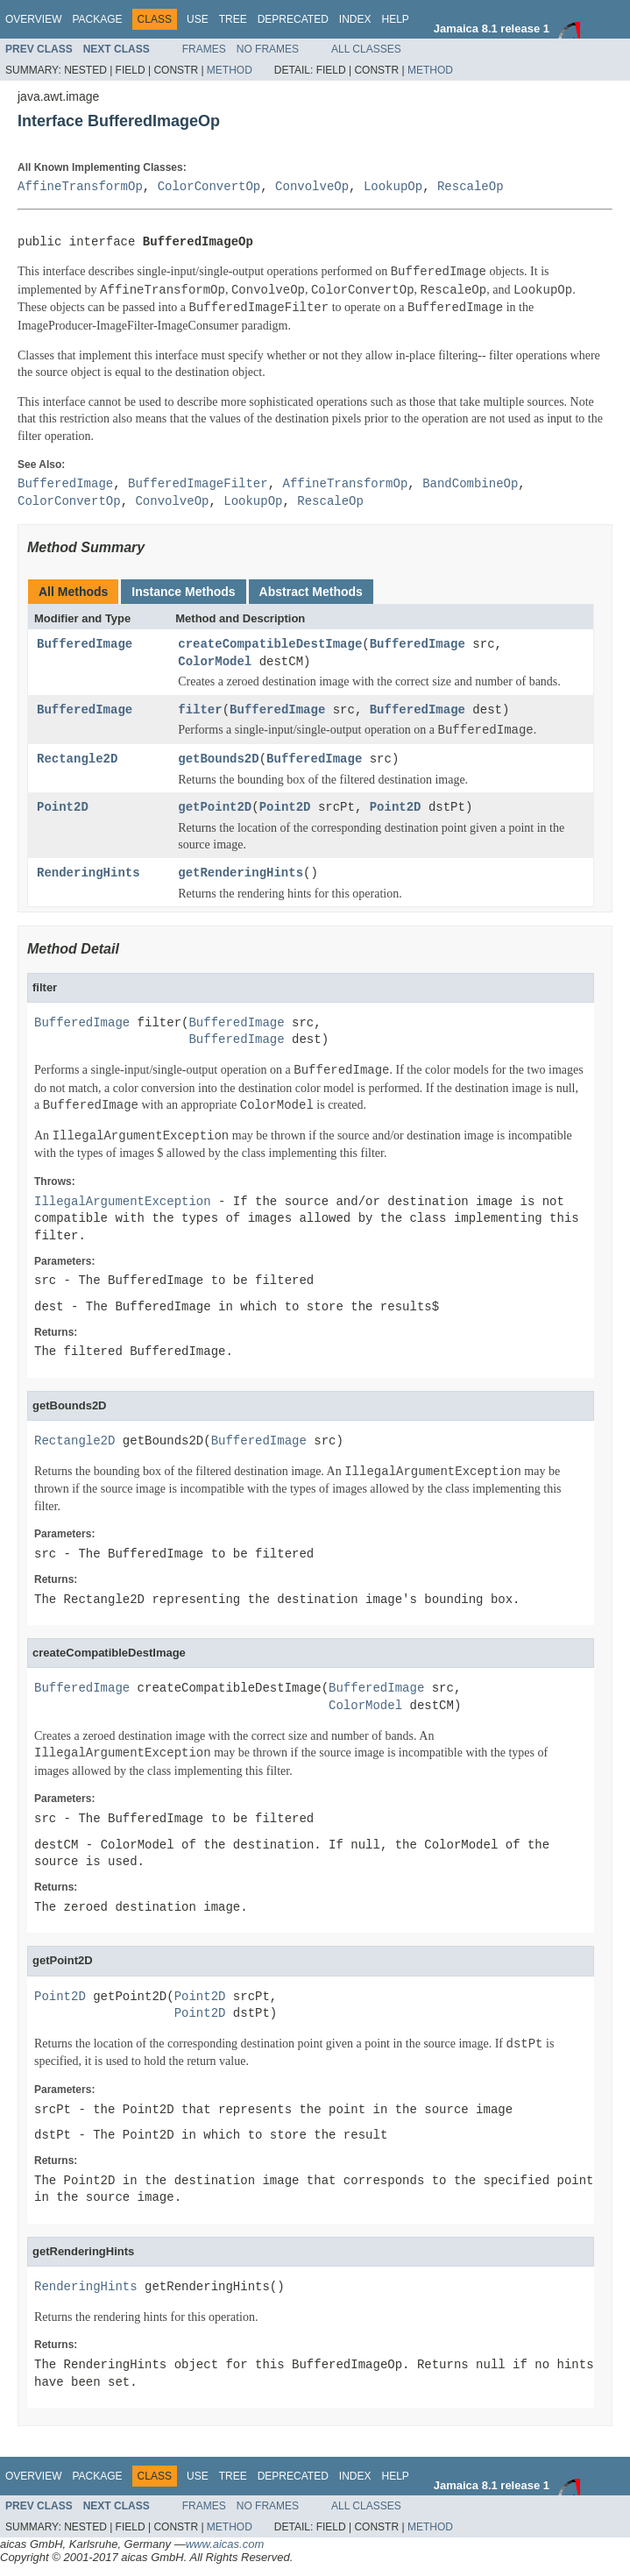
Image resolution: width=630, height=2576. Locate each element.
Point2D (62, 807)
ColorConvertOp (209, 187)
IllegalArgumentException (122, 1202)
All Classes (366, 49)
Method (229, 70)
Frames (204, 49)
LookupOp (393, 187)
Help (394, 19)
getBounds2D (218, 759)
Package (97, 19)
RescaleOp (470, 187)
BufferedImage (84, 644)
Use (198, 19)
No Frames (268, 49)
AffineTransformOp (80, 187)
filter (200, 710)
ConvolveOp (312, 187)
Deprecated (293, 19)
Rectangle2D (77, 759)
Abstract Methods (311, 592)
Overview (33, 19)
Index (355, 19)
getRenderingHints (240, 873)
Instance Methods (183, 592)
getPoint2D (214, 807)
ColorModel (214, 662)
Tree (233, 19)
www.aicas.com (225, 2544)
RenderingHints (88, 873)
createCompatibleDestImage (270, 644)
